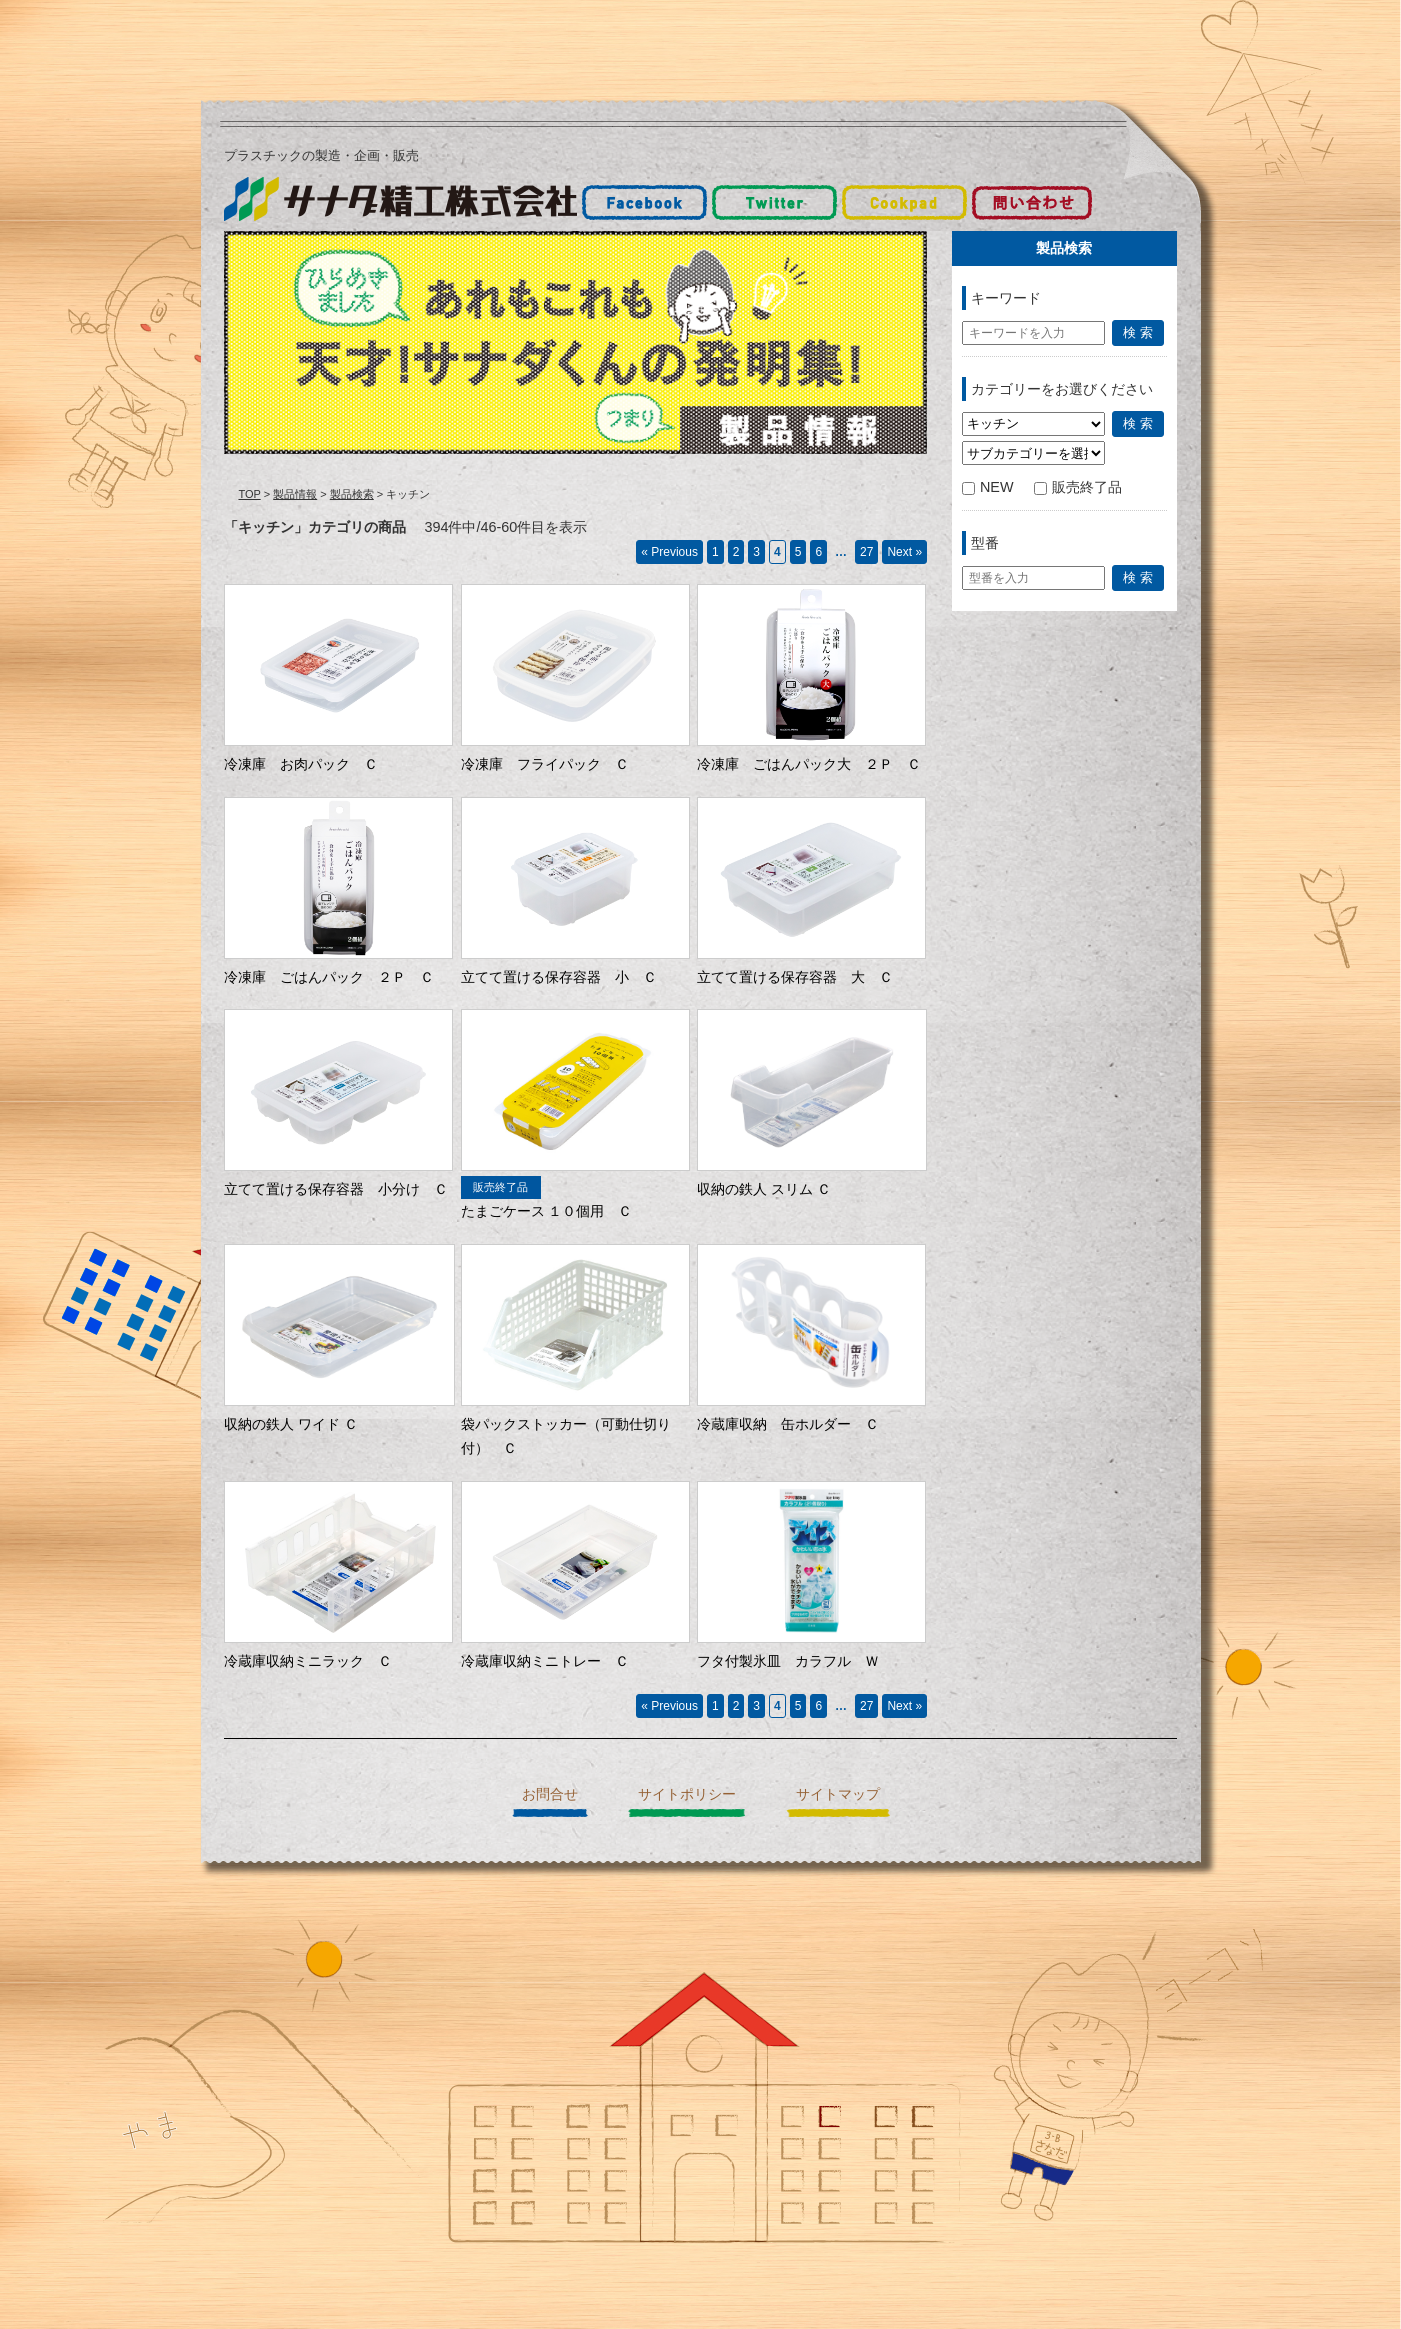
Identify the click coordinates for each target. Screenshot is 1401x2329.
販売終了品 (1078, 487)
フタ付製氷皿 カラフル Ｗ (788, 1661)
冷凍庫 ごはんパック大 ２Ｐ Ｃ (809, 764)
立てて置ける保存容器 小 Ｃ (559, 977)
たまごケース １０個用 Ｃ (547, 1211)
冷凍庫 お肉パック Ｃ (301, 764)
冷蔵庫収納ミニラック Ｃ (308, 1661)
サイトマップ (838, 1794)
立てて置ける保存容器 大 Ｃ (795, 977)
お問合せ (550, 1794)
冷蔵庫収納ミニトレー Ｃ (545, 1661)
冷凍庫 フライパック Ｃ (545, 764)
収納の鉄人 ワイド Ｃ (291, 1424)
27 (866, 552)
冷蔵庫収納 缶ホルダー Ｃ (788, 1424)
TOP (249, 494)
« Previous (669, 552)
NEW (988, 487)
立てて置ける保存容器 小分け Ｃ (336, 1189)
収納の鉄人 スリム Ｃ (764, 1189)
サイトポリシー (687, 1794)
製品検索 (352, 494)
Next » (904, 552)
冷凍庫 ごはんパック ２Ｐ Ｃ (329, 977)
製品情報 (295, 494)
